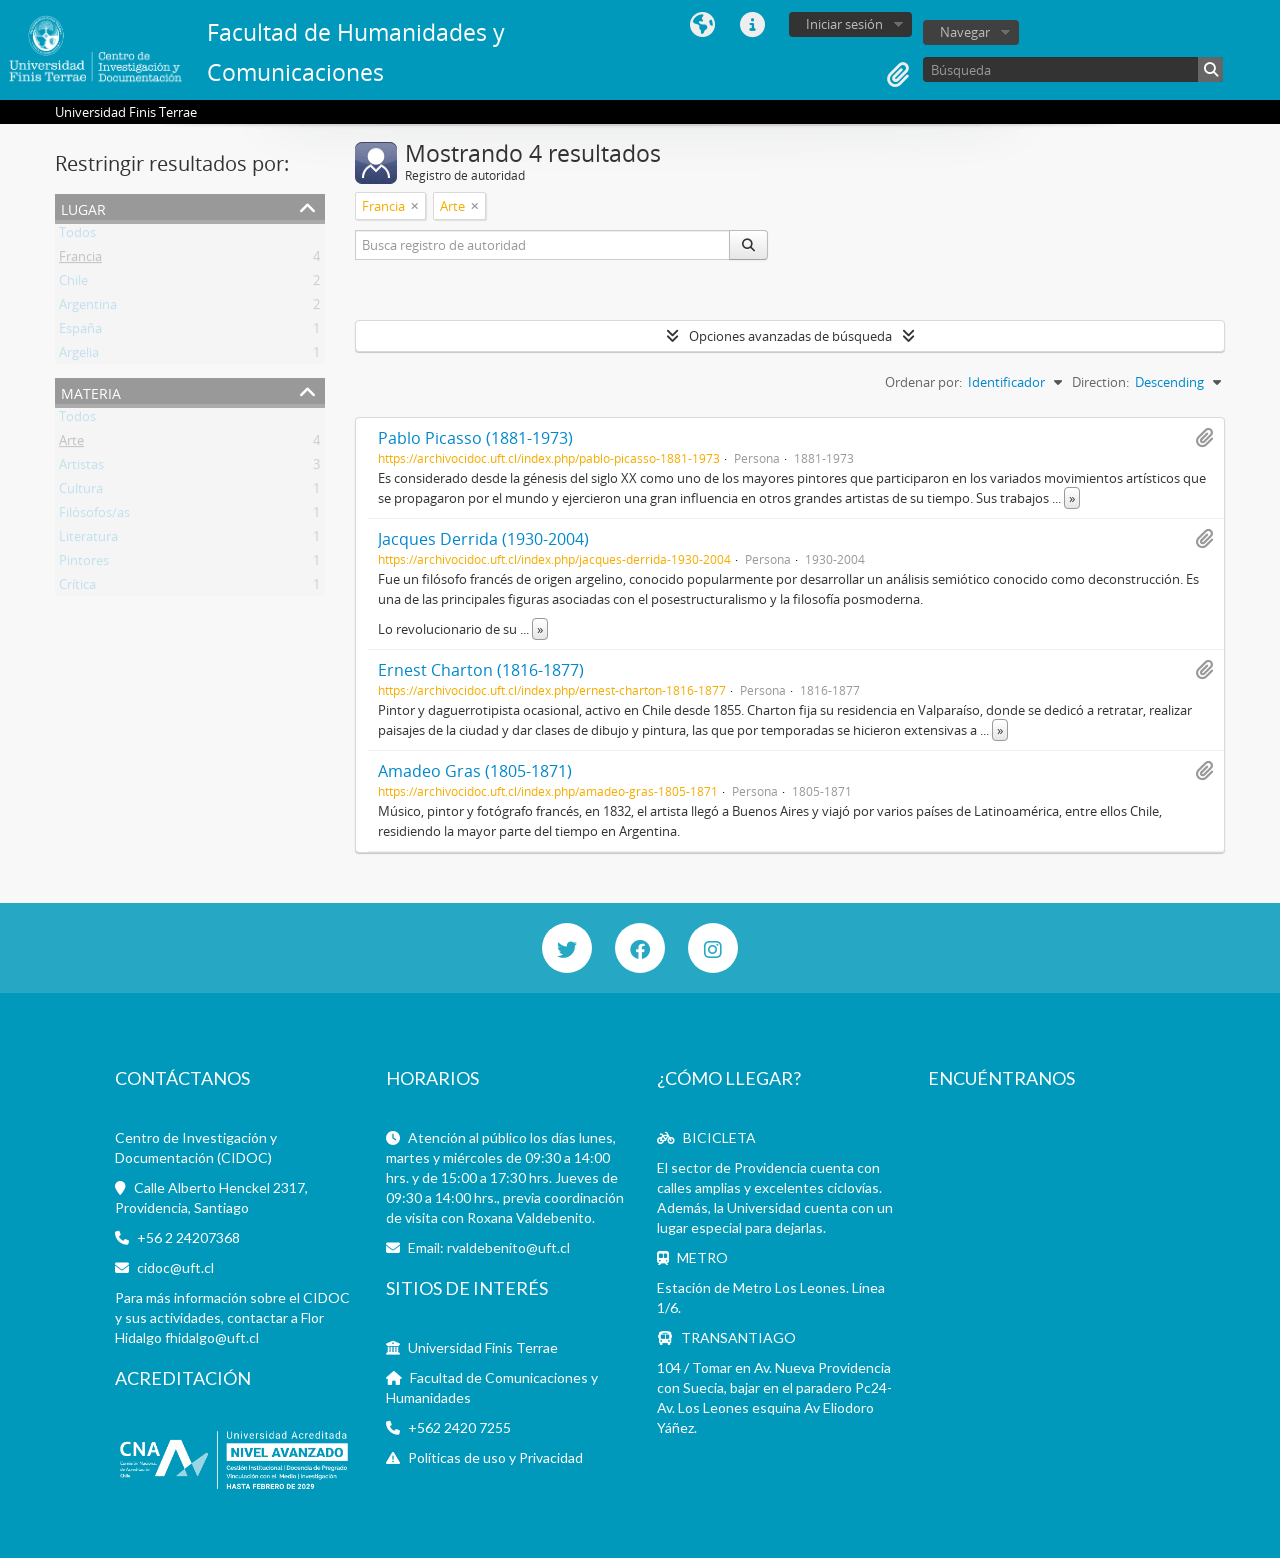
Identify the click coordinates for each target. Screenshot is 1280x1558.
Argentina (88, 308)
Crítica (77, 588)
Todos (77, 236)
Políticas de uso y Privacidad (495, 1457)
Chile (73, 284)
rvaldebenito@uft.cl (508, 1247)
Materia (91, 391)
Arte (71, 444)
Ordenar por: (923, 382)
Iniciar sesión (844, 24)
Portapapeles (898, 75)
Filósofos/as (94, 516)
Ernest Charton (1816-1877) (481, 670)
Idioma (702, 25)
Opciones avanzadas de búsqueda (790, 336)
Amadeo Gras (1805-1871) (475, 771)
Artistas (81, 468)
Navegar (965, 32)
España (80, 332)
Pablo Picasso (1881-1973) (475, 438)
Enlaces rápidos (752, 25)
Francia (80, 260)
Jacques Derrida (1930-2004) (483, 539)
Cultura (81, 492)
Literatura (88, 540)
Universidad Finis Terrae (483, 1347)
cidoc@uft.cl (175, 1267)
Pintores (84, 564)
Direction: (1100, 382)
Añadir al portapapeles (1204, 438)
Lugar (83, 207)
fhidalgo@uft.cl (212, 1337)
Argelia (79, 356)
